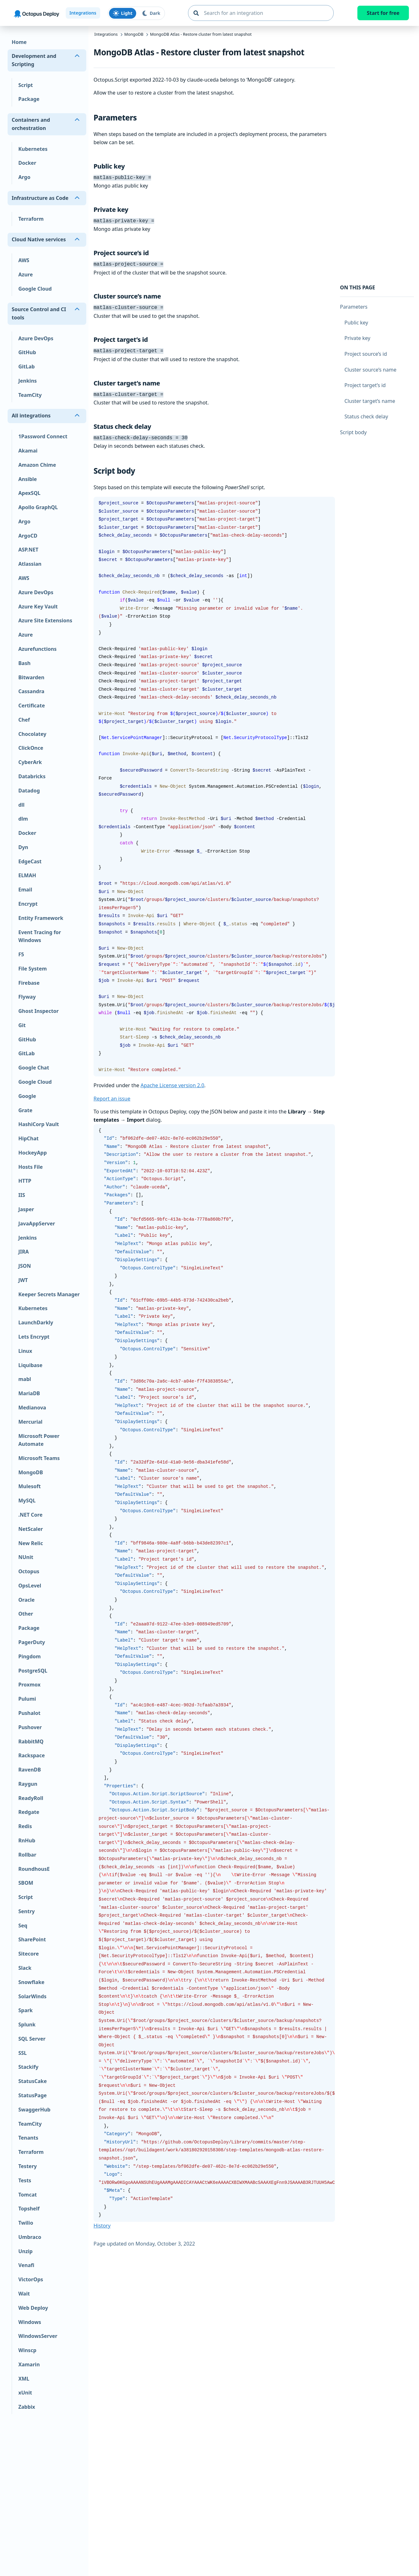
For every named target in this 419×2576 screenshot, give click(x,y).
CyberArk (30, 762)
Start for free (383, 12)
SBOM (25, 1882)
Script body (353, 432)
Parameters (353, 306)
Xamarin (29, 2364)
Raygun (27, 1783)
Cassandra (31, 691)
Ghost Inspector (38, 1011)
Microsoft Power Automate (38, 1440)
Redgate (28, 1812)
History (102, 2221)
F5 (21, 954)
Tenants (28, 2137)
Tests (24, 2180)
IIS (21, 1195)
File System (32, 968)
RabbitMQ (31, 1741)
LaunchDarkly (35, 1322)
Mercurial (30, 1421)
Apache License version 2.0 (172, 1080)
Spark (25, 2010)
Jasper (26, 1209)
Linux (25, 1350)
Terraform (31, 218)
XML (23, 2378)
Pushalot (29, 1713)
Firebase (28, 982)
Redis (25, 1826)
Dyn (23, 847)
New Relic (30, 1543)
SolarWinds (32, 1996)
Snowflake (31, 1982)
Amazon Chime (37, 464)
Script (25, 85)
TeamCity (30, 394)
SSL (22, 2052)
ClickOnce (30, 747)
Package (28, 99)
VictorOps (30, 2279)
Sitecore (28, 1953)
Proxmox (29, 1684)
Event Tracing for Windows (39, 936)
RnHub (26, 1840)
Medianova (32, 1407)
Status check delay (366, 416)
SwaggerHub (34, 2109)
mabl (24, 1379)
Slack (24, 1967)
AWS (23, 260)
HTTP (24, 1180)
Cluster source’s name (370, 369)
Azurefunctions (37, 648)
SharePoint (32, 1939)
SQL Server (32, 2038)
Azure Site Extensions (45, 620)
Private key (357, 338)
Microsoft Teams (39, 1458)
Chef (24, 719)
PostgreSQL (32, 1670)
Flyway (27, 996)
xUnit (25, 2392)
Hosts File (30, 1166)
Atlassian (29, 563)
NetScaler (30, 1528)
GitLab (26, 366)
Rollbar (27, 1854)
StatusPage (32, 2095)
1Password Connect (42, 436)
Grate (25, 1110)
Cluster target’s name (369, 400)
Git (22, 1025)
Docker (27, 162)
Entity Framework (40, 918)
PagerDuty (31, 1642)
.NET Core (30, 1514)
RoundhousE (34, 1868)
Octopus (28, 1571)
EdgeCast (30, 861)
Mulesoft (29, 1486)
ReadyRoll (30, 1798)
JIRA (23, 1251)
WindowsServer (38, 2336)
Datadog (29, 790)
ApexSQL (29, 493)
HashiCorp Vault (38, 1124)
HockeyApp (32, 1152)
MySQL (27, 1500)
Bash (24, 663)
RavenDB (29, 1769)
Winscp (27, 2350)
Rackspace (31, 1755)
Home (19, 42)
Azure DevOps (35, 338)
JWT (23, 1280)
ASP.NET (28, 549)
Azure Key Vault (38, 606)
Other (25, 1613)
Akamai (28, 450)
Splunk (26, 2024)
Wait (24, 2293)
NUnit (25, 1557)
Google (27, 1096)
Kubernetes (32, 148)
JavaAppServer (36, 1223)
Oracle (26, 1599)
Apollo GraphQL (38, 507)
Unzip (25, 2251)
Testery (27, 2166)
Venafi (26, 2265)
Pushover (30, 1727)
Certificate (31, 705)
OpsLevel (29, 1585)
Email (25, 889)
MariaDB (29, 1393)
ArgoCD (27, 535)
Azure (25, 274)
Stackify (28, 2066)
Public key (356, 322)
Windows (29, 2322)
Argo (24, 177)
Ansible (27, 479)
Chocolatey (32, 733)
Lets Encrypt (34, 1336)
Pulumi (27, 1698)
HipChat (28, 1138)
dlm (23, 818)
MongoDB (30, 1472)
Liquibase (30, 1365)
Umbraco (29, 2237)
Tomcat (27, 2194)
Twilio (25, 2222)
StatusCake (32, 2081)
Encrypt (28, 903)
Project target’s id (365, 385)
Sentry (26, 1911)
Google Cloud (35, 288)
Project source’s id (365, 353)
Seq (22, 1925)
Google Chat (33, 1067)
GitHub (27, 352)
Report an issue (112, 1094)
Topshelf (28, 2208)
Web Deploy (33, 2307)
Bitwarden (31, 677)
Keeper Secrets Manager (49, 1294)
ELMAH (27, 875)
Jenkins (27, 380)
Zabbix (26, 2406)
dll (21, 804)
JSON (24, 1265)
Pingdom (29, 1656)
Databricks (32, 776)
